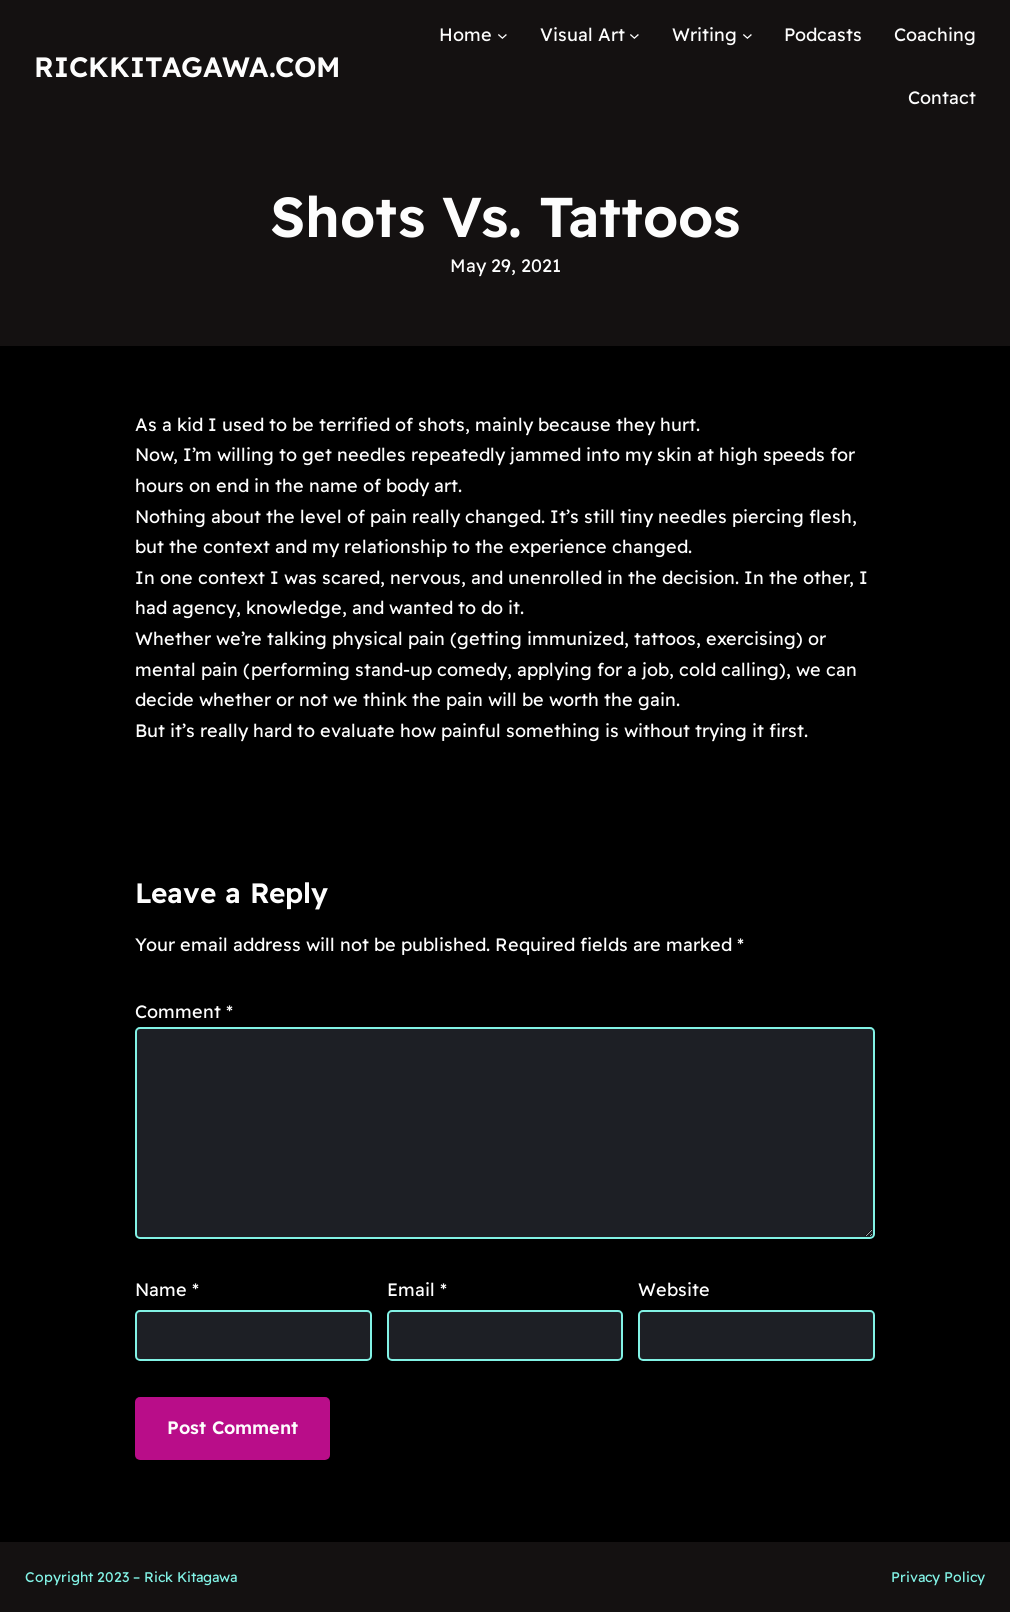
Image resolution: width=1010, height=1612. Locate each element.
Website (674, 1289)
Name (167, 1289)
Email (417, 1289)
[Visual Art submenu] (634, 35)
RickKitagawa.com (187, 66)
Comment (184, 1011)
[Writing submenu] (747, 35)
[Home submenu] (502, 35)
